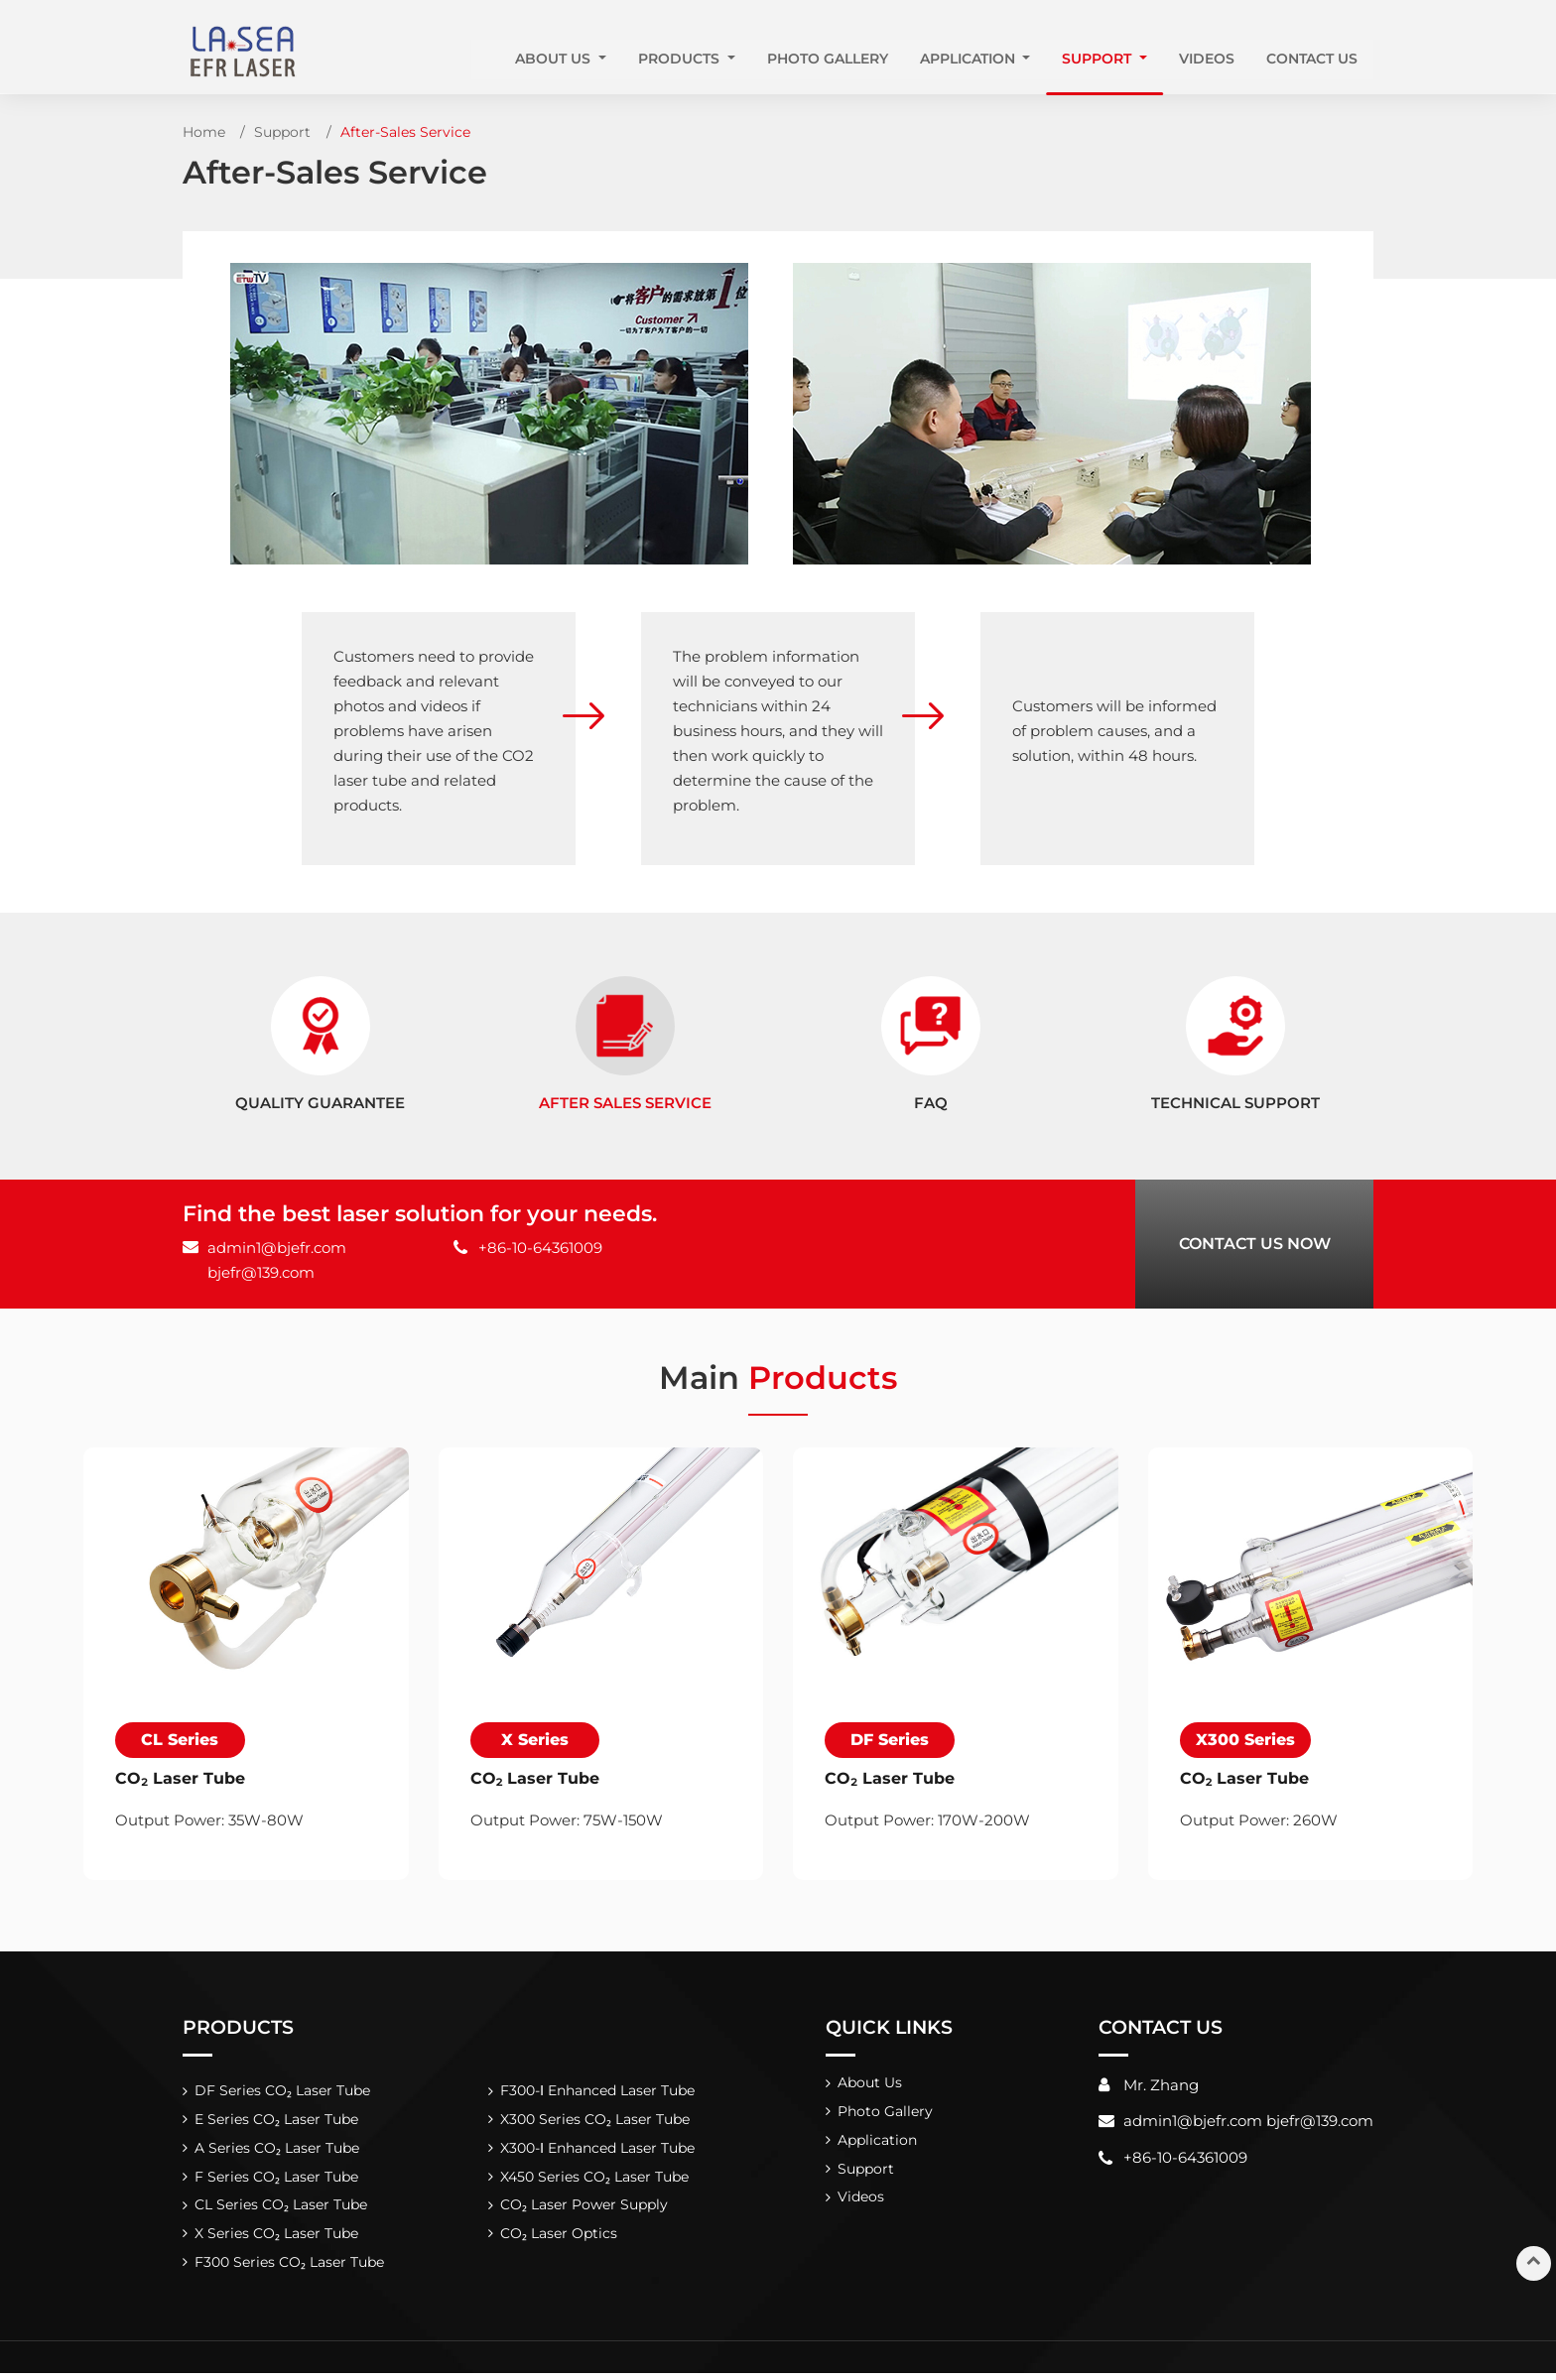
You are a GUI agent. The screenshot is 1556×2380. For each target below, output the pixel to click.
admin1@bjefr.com (276, 1247)
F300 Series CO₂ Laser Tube (289, 2269)
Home (204, 132)
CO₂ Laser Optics (558, 2239)
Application (878, 2144)
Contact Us (1312, 58)
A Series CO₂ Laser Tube (277, 2152)
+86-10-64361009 (540, 1247)
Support (282, 132)
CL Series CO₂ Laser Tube (281, 2210)
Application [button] (969, 58)
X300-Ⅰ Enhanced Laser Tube (597, 2152)
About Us (871, 2084)
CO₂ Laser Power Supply (583, 2210)
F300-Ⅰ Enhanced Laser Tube (597, 2092)
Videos (1206, 58)
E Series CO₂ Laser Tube (276, 2122)
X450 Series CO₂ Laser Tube (594, 2181)
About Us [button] (554, 58)
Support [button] (1098, 58)
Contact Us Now (1255, 1243)
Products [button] (680, 58)
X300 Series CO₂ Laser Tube (594, 2122)
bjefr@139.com (261, 1272)
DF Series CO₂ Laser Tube (282, 2092)
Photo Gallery (827, 58)
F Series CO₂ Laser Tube (276, 2181)
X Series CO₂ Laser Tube (276, 2239)
